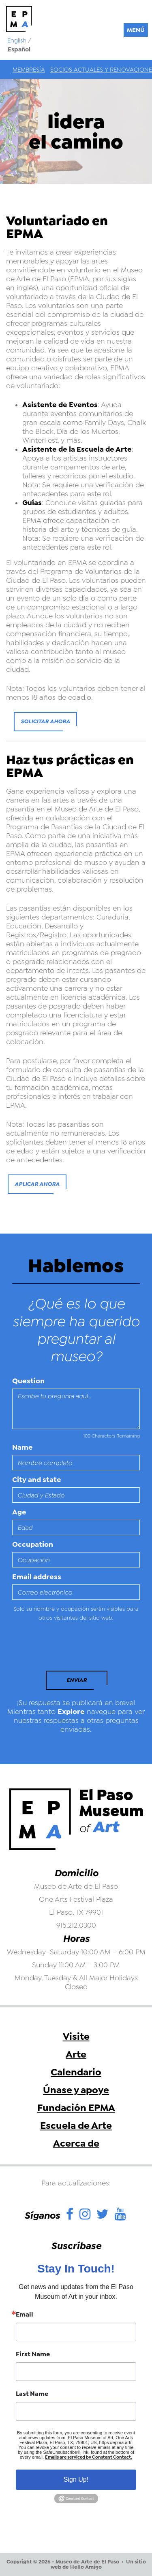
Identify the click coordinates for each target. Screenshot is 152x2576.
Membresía (29, 69)
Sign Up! (76, 2479)
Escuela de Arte (76, 2125)
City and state (36, 1479)
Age (19, 1512)
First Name (33, 2354)
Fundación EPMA (76, 2108)
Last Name (32, 2394)
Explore (71, 1711)
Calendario (76, 2072)
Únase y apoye (76, 2090)
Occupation (32, 1544)
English (16, 40)
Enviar (76, 1680)
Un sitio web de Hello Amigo (98, 2564)
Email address (36, 1576)
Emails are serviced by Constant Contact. (88, 2457)
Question (28, 1380)
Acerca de (76, 2143)
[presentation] (67, 1648)
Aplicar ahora (37, 1184)
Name (22, 1447)
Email (24, 2314)
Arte (76, 2054)
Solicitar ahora (45, 721)
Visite (76, 2036)
